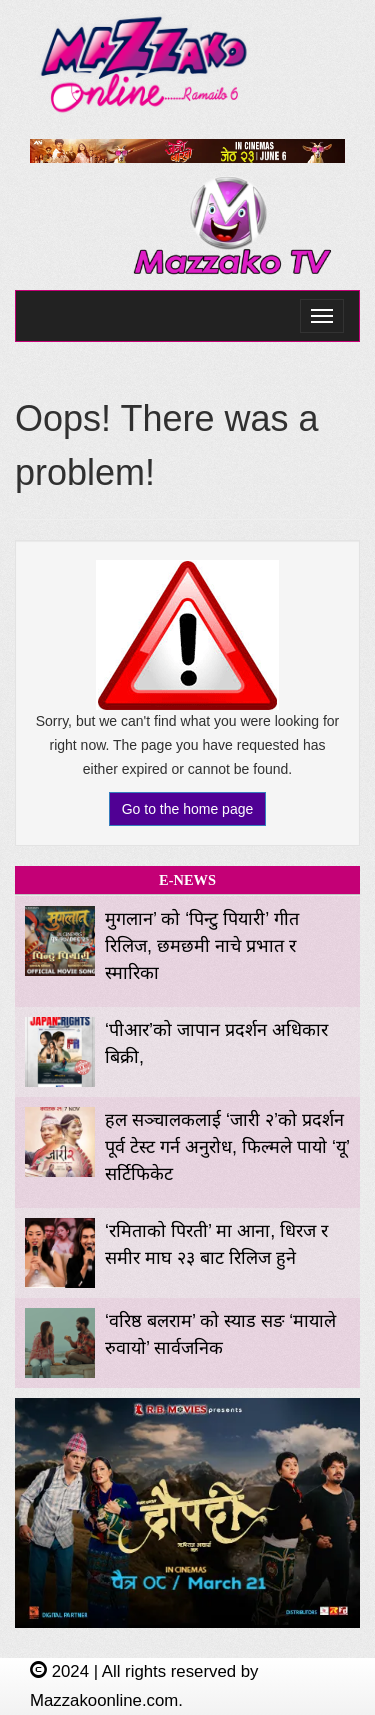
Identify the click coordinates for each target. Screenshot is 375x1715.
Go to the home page (188, 809)
